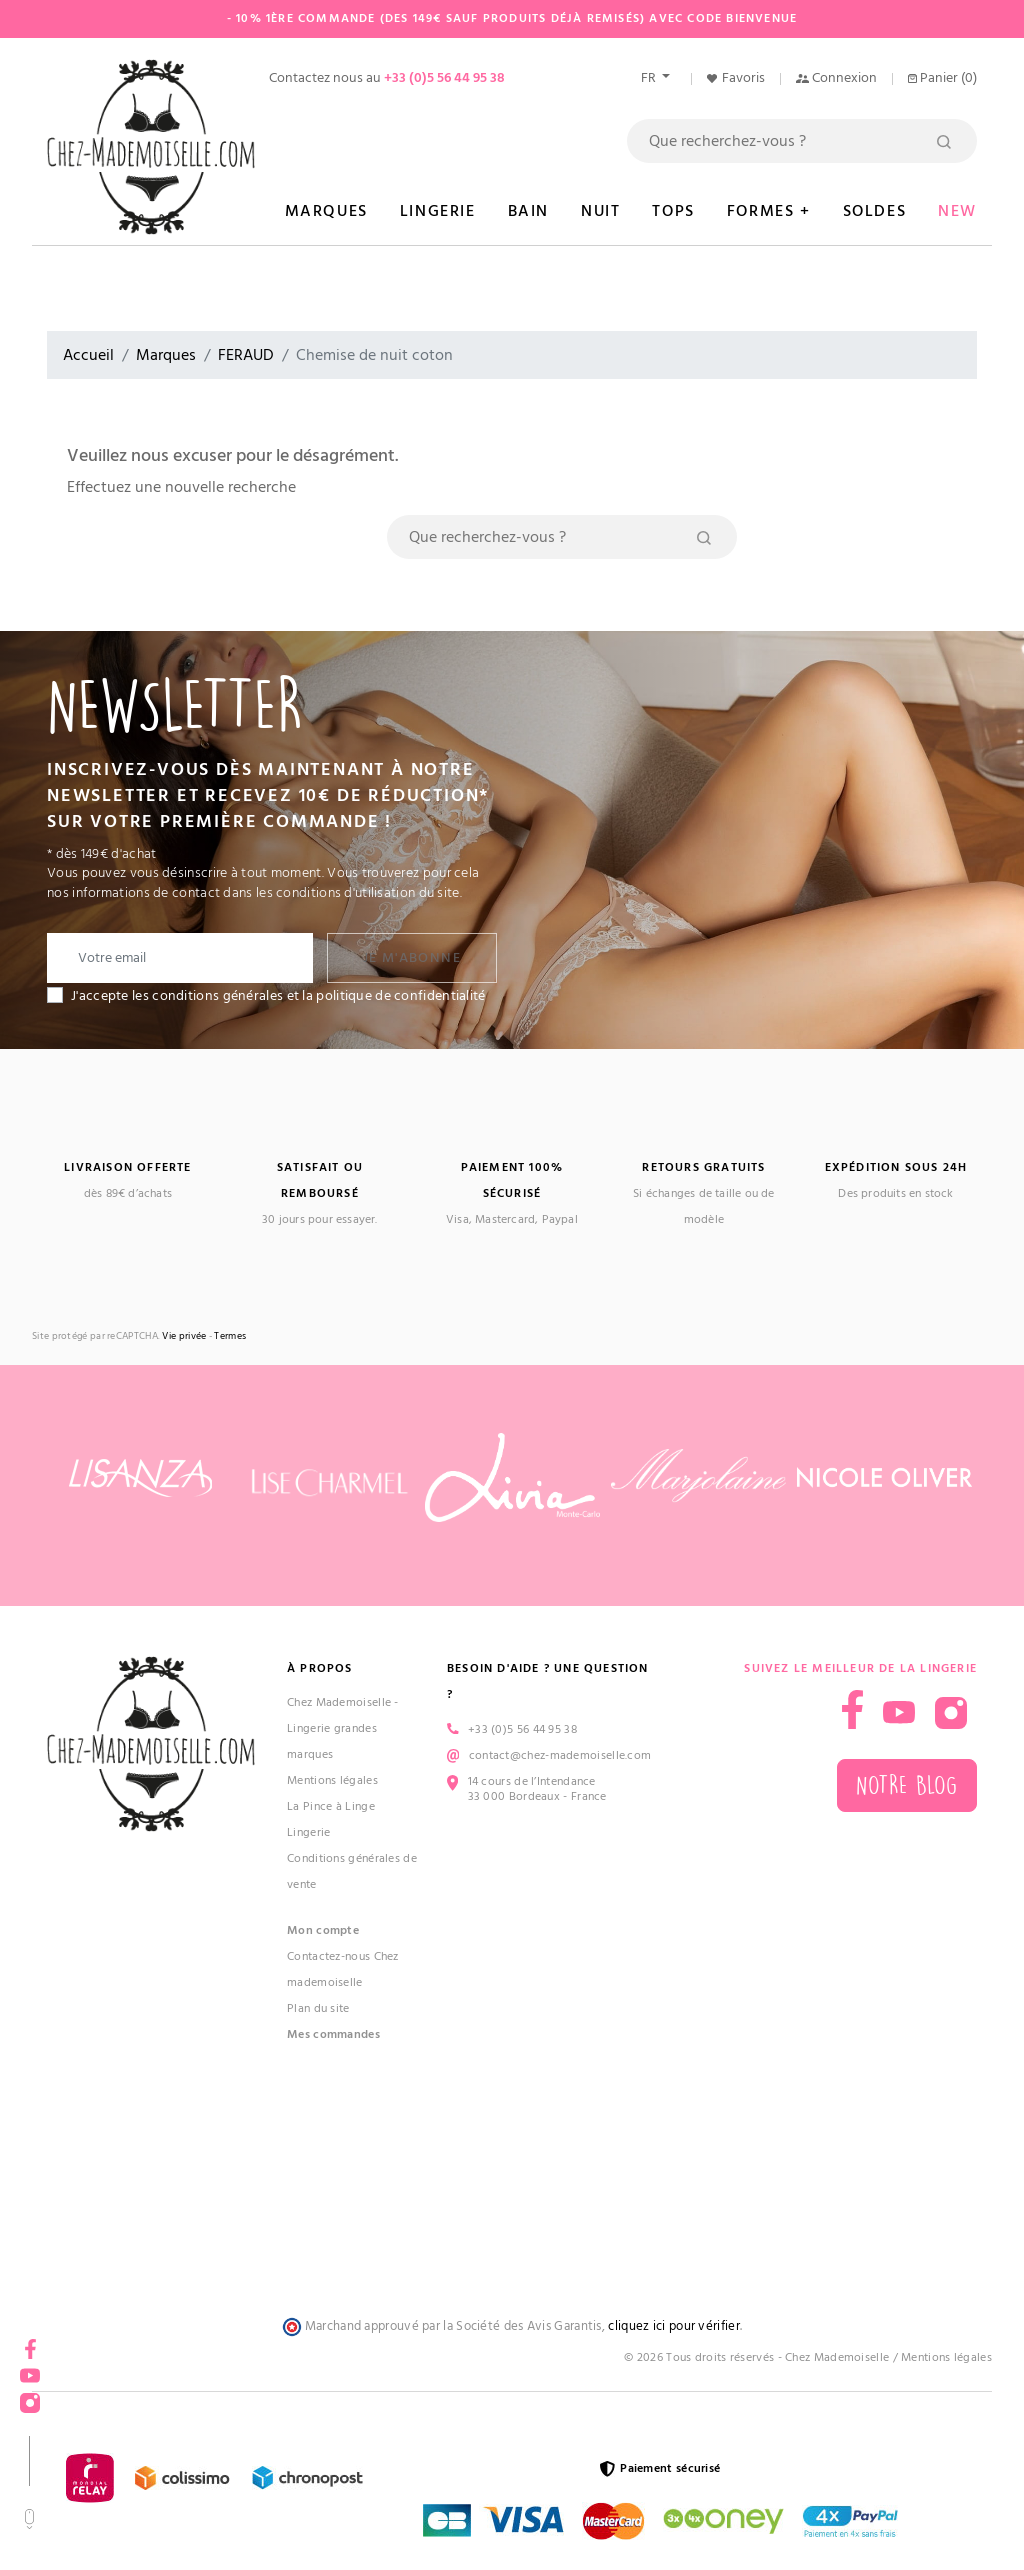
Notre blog (907, 1785)
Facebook (30, 2342)
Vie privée (184, 1336)
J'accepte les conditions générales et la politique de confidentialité (278, 996)
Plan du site (318, 2008)
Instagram (30, 2396)
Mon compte (323, 1930)
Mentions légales (332, 1780)
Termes (230, 1336)
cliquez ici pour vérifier (674, 2326)
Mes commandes (333, 2034)
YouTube (30, 2369)
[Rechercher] (802, 141)
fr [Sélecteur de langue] (650, 78)
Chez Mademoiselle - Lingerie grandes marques (343, 1728)
